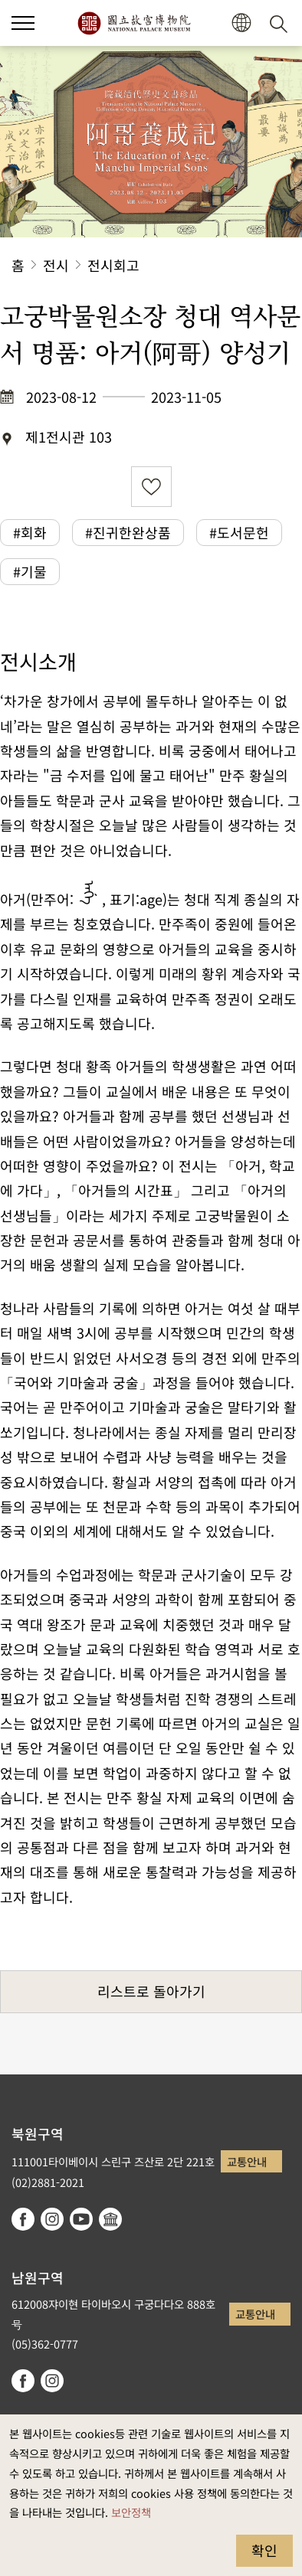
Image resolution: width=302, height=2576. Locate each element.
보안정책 (131, 2512)
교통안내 (247, 2161)
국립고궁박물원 (133, 23)
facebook (22, 2219)
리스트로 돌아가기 (151, 1991)
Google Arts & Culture (110, 2219)
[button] (23, 23)
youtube (81, 2219)
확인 (264, 2550)
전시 (56, 265)
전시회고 (113, 265)
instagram (52, 2219)
